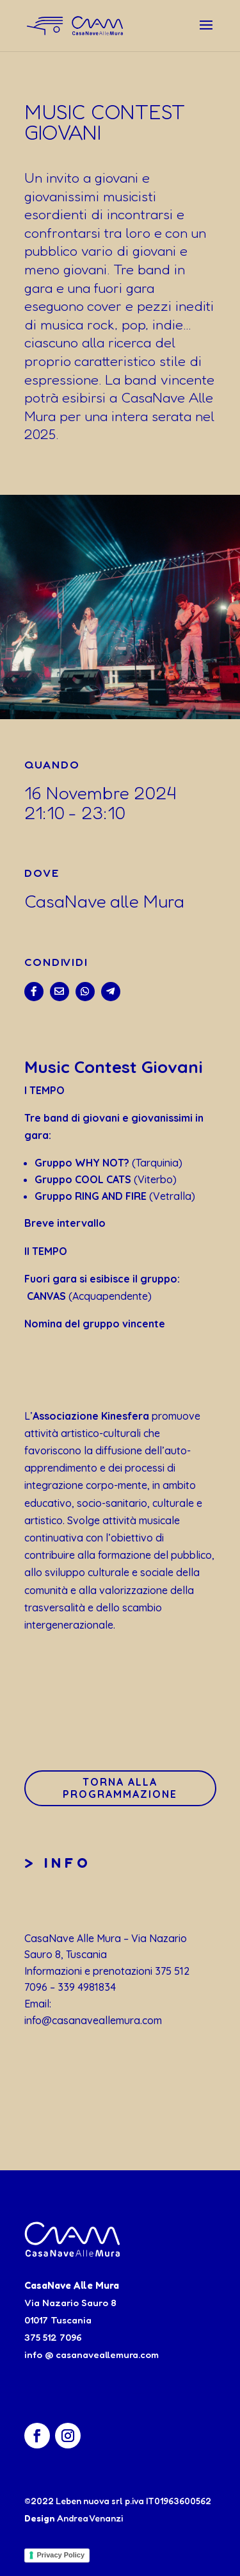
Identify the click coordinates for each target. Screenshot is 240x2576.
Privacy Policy (61, 2555)
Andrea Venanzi (90, 2518)
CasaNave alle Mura (104, 901)
